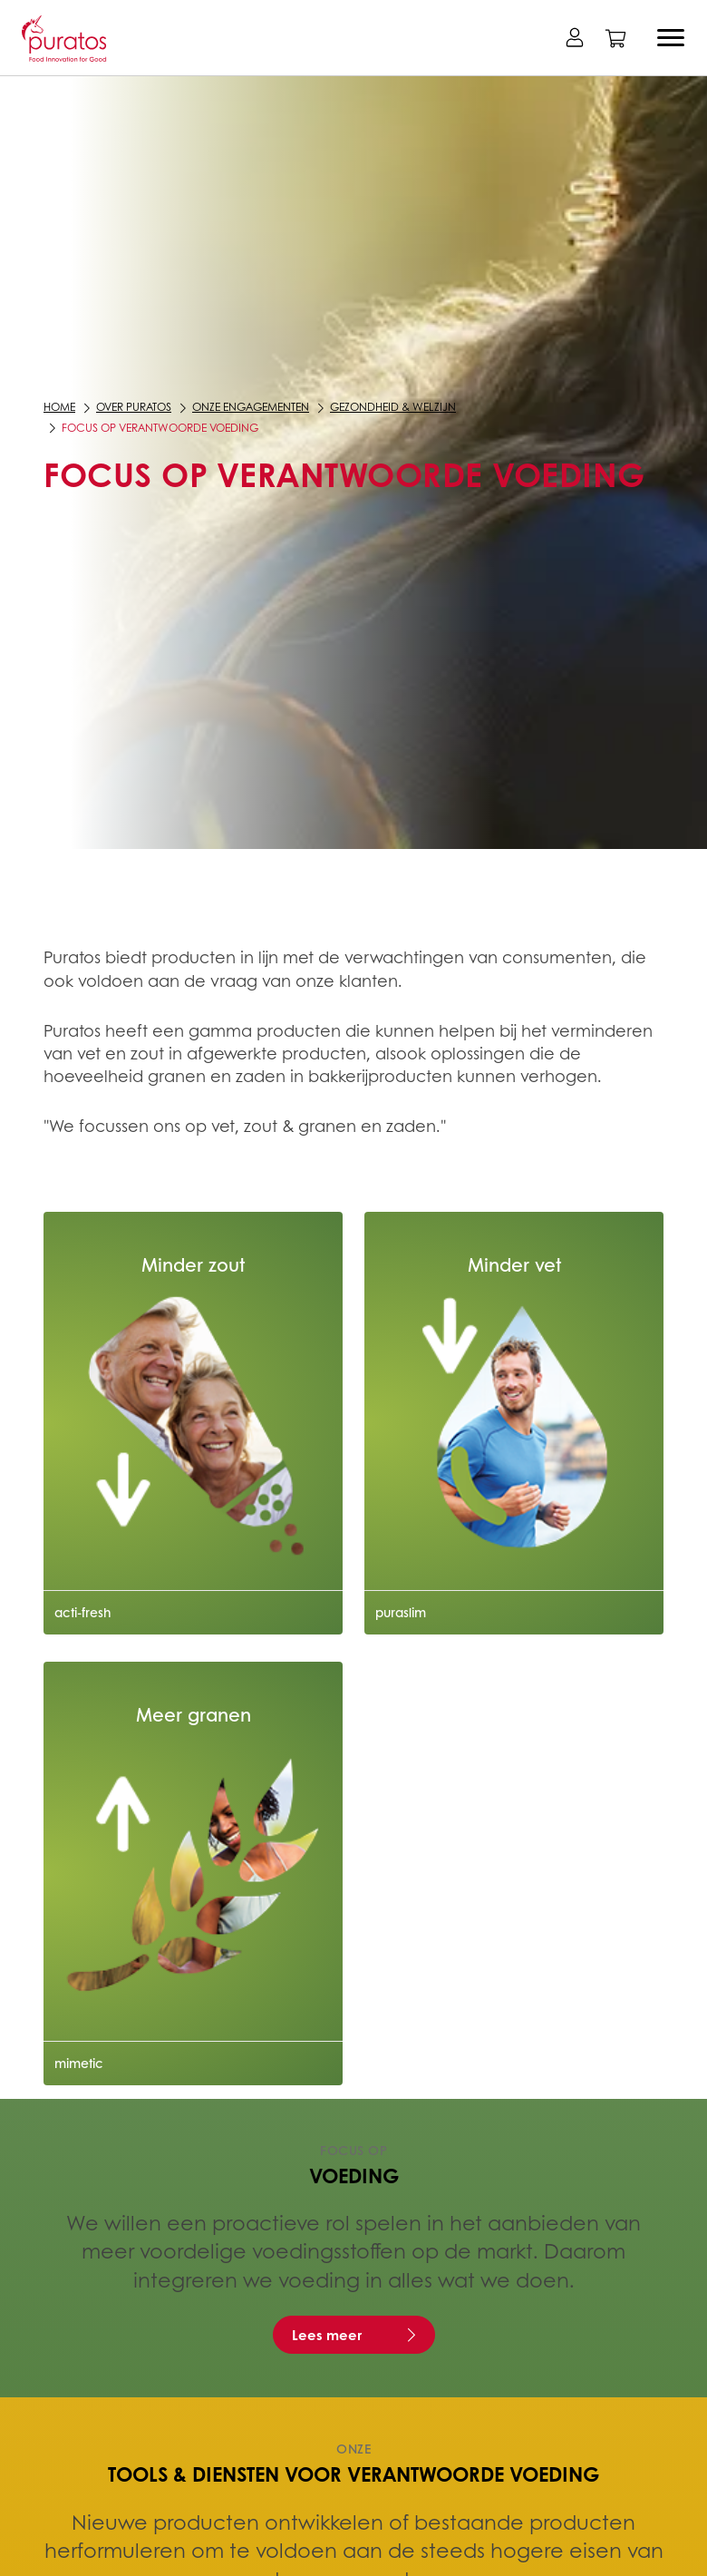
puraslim (400, 1612)
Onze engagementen (250, 407)
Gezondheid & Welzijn (393, 407)
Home (59, 407)
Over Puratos (133, 407)
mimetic (78, 2063)
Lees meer (327, 2335)
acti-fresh (82, 1612)
